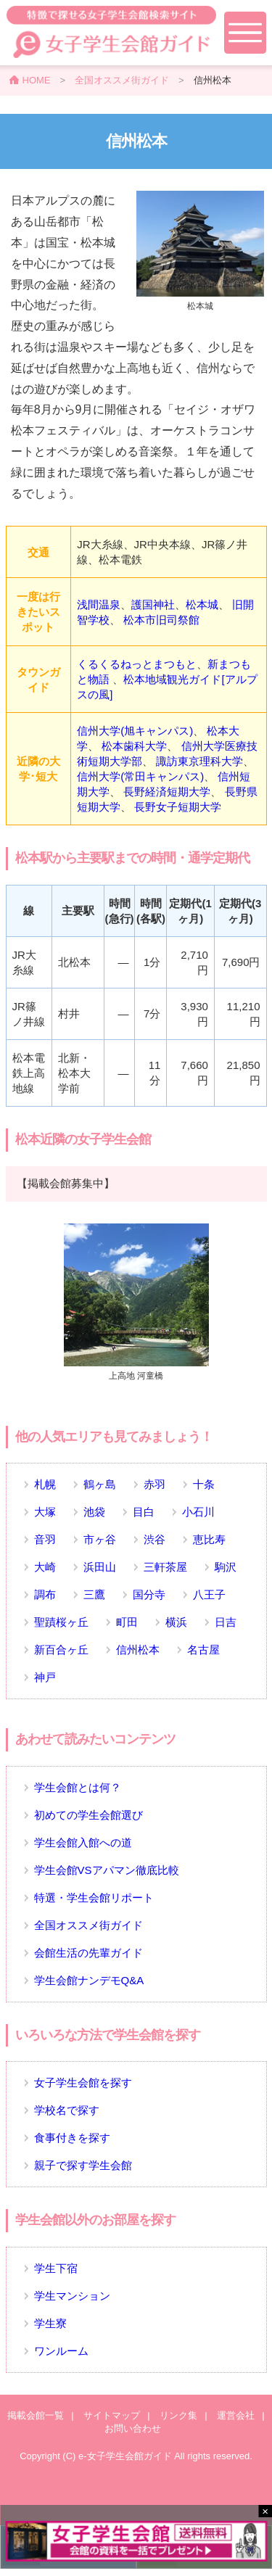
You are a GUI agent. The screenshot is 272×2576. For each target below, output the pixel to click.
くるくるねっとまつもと (137, 664)
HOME (36, 80)
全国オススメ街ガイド (122, 80)
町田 (127, 1622)
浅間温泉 (98, 604)
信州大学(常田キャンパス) (140, 776)
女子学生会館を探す (83, 2082)
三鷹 (94, 1594)
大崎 (45, 1567)
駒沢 (225, 1567)
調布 (45, 1594)
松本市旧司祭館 (161, 620)
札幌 (45, 1484)
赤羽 (154, 1484)
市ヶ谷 (99, 1539)
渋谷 (154, 1539)
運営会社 (236, 2415)
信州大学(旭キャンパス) (135, 730)
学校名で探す (66, 2110)
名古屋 (203, 1649)
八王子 (209, 1594)
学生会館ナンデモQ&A (89, 1980)
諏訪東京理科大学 (199, 761)
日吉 (225, 1622)
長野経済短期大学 (166, 791)
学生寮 (50, 2323)
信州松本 (138, 1649)
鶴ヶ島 (99, 1484)
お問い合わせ (132, 2428)
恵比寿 (209, 1539)
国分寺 (149, 1594)
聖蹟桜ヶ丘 (61, 1622)
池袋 (94, 1512)
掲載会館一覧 (35, 2415)
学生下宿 (56, 2268)
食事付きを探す (72, 2137)
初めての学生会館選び (88, 1815)
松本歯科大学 (134, 746)
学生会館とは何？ (77, 1787)
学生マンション (72, 2296)
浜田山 (99, 1567)
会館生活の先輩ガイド (88, 1953)
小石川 (198, 1512)
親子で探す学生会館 (83, 2165)
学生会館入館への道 (83, 1842)
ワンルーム (61, 2351)
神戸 (45, 1677)
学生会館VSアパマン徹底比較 (106, 1870)
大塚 (45, 1512)
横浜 (176, 1622)
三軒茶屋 (165, 1567)
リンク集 (178, 2415)
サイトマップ (111, 2415)
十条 (204, 1484)
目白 (143, 1512)
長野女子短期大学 (177, 807)
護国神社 (153, 604)
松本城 (202, 604)
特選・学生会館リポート (94, 1897)
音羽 (45, 1539)
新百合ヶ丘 (61, 1649)
